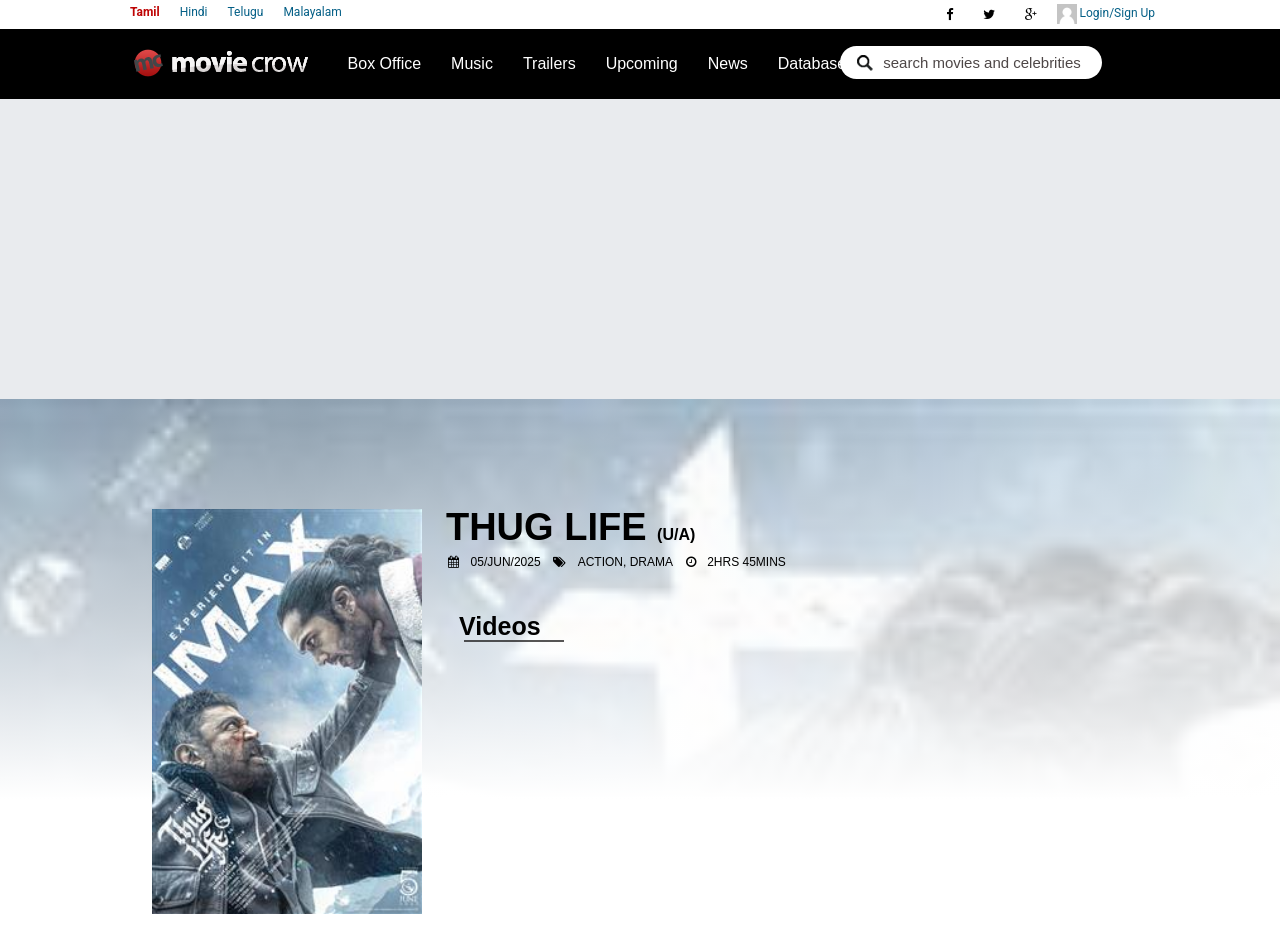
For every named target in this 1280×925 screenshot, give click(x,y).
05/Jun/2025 (506, 562)
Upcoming (642, 63)
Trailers (549, 63)
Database (812, 63)
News (728, 63)
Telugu (246, 12)
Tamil (145, 12)
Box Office (385, 63)
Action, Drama (625, 562)
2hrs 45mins (746, 562)
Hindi (194, 12)
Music (472, 63)
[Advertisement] (640, 249)
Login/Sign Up (1106, 14)
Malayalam (312, 12)
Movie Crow (226, 71)
